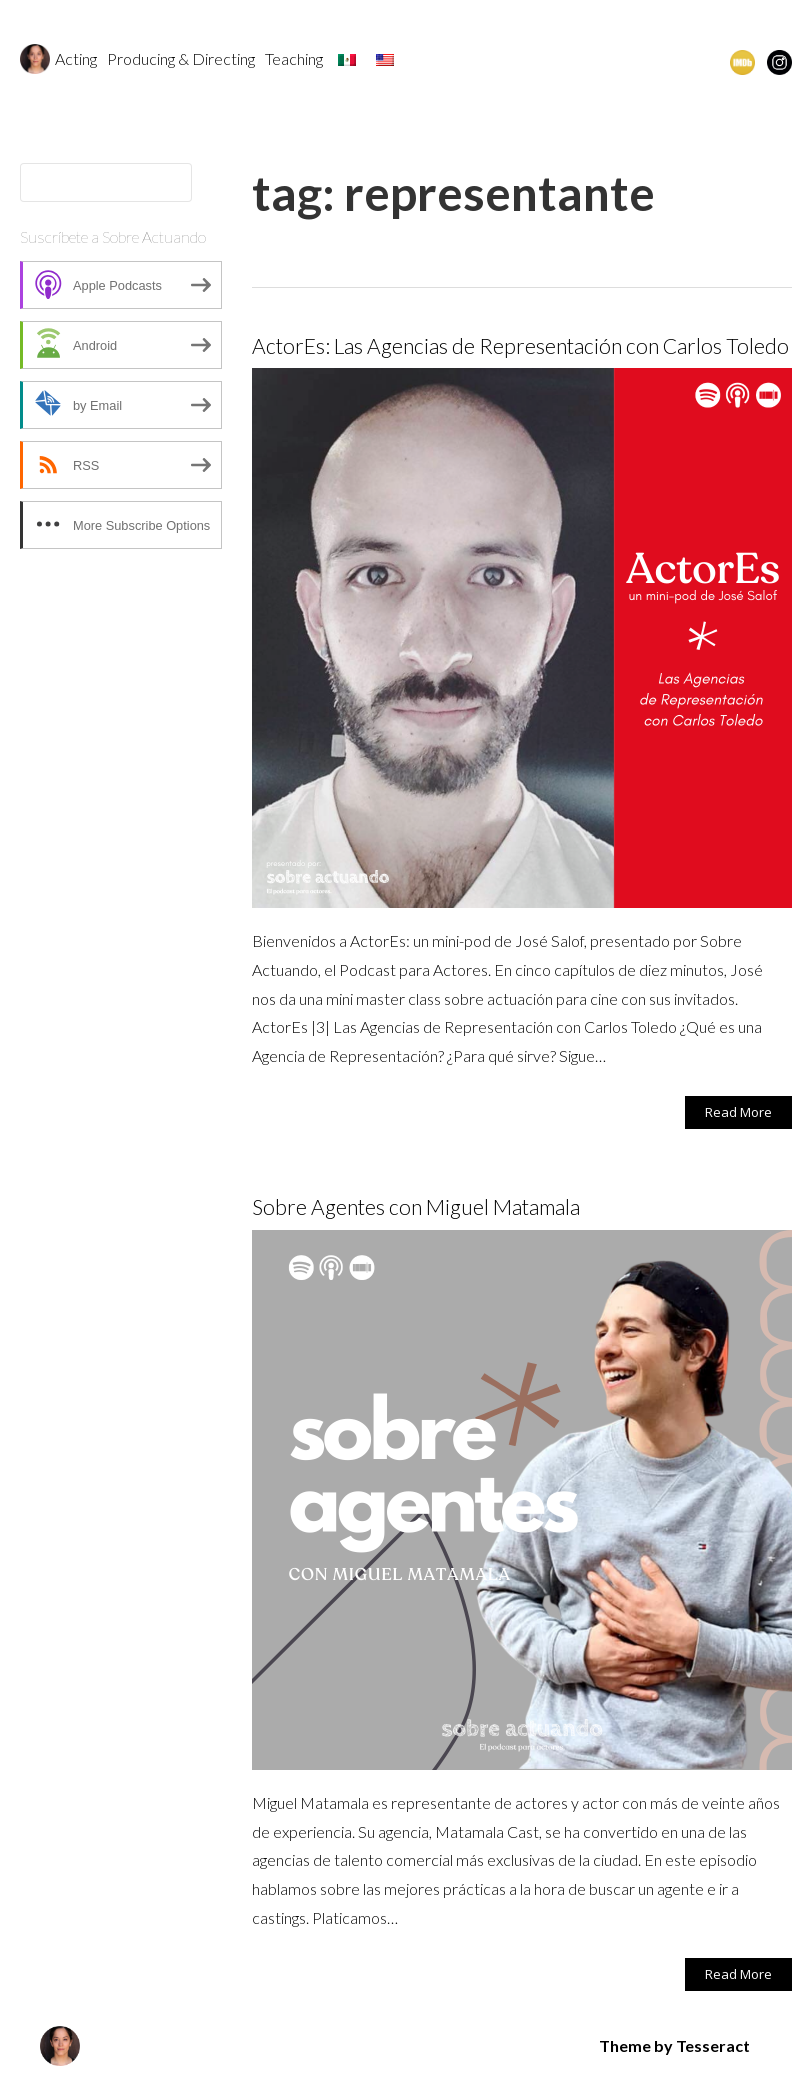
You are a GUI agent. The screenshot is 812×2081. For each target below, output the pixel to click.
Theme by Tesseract (674, 2045)
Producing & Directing (181, 58)
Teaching (294, 58)
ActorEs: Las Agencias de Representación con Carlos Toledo (520, 345)
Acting (76, 58)
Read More (738, 1112)
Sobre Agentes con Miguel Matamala (416, 1206)
